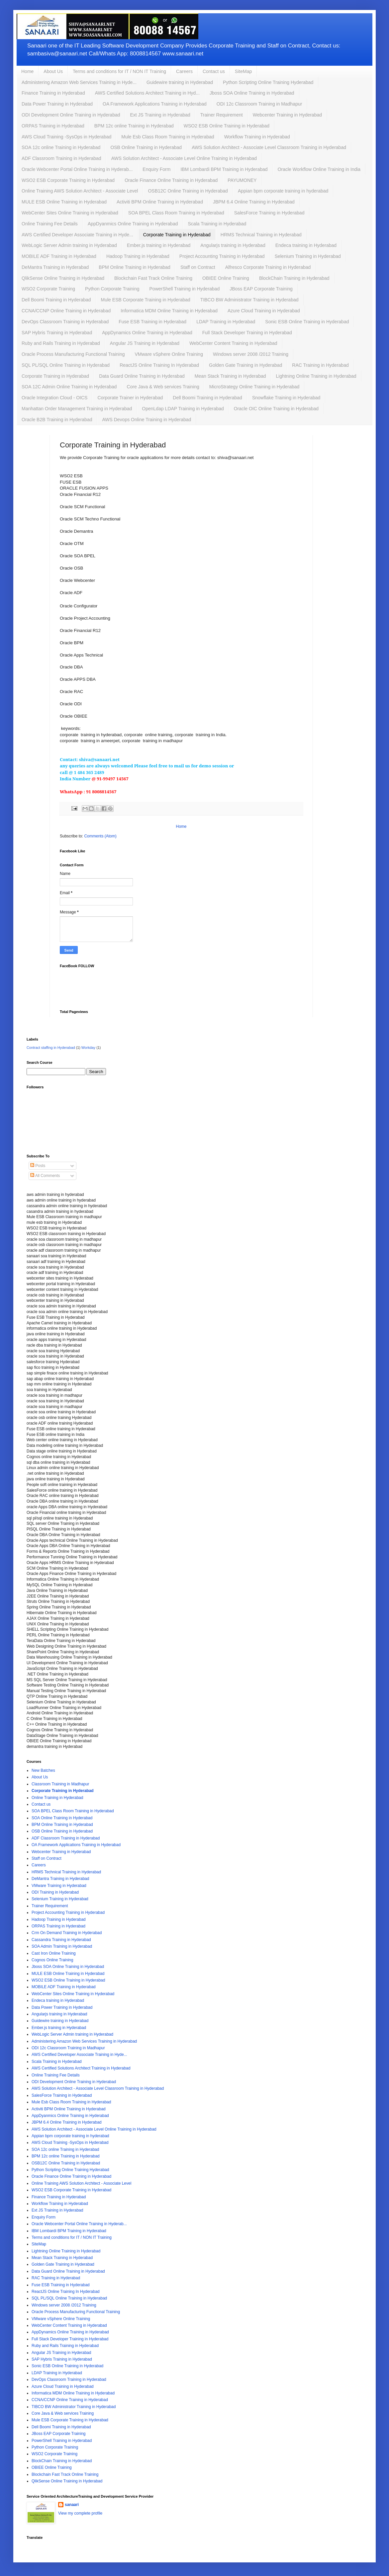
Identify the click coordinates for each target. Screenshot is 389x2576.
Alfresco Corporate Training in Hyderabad (268, 267)
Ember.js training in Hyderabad (158, 245)
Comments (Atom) (100, 836)
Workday (88, 1048)
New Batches (43, 1770)
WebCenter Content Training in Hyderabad (233, 343)
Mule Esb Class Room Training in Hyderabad (167, 136)
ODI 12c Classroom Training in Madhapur (259, 104)
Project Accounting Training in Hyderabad (222, 256)
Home (27, 71)
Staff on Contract (197, 267)
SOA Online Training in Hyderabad (62, 1818)
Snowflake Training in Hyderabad (286, 397)
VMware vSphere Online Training (169, 354)
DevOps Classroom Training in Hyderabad (65, 321)
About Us (53, 71)
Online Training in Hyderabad (57, 1797)
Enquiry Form (156, 169)
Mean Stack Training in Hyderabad (230, 376)
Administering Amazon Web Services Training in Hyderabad (84, 2041)
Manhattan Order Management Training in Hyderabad (77, 408)
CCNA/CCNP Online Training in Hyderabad (66, 310)
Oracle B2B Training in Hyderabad (57, 419)
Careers (184, 71)
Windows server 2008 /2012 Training (250, 354)
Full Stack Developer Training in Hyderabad (247, 332)
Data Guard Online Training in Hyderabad (142, 376)
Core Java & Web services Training (163, 386)
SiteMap (243, 71)
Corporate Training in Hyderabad (177, 234)
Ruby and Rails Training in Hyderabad (61, 343)
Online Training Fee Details (50, 223)
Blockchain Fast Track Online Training (153, 278)
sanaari (72, 2504)
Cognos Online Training (52, 1960)
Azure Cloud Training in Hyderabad (264, 310)
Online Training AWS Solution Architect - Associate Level (80, 191)
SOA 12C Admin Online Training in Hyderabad (69, 386)
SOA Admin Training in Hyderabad (62, 1946)
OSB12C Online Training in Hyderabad (188, 191)
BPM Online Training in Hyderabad (134, 267)
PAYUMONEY (242, 180)
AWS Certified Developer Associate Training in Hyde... (77, 234)
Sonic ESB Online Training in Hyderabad (307, 321)
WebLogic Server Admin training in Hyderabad (69, 245)
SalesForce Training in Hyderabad (269, 212)
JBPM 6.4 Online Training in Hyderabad (254, 201)
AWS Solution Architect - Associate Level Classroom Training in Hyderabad (269, 147)
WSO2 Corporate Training (48, 288)
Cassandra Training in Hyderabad (61, 1939)
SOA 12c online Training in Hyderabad (61, 147)
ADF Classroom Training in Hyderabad (61, 158)
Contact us (214, 71)
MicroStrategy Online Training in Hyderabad (254, 386)
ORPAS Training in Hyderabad (53, 125)
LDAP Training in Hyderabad (225, 321)
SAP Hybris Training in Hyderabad (57, 332)
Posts (37, 1165)
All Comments (45, 1175)
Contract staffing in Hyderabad (51, 1048)
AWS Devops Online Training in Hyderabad (146, 419)
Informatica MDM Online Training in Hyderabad (169, 310)
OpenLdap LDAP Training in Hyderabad (183, 408)
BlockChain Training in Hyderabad (294, 278)
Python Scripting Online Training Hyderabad (268, 82)
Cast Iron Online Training (54, 1953)
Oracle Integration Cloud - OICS (54, 397)
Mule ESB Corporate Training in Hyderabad (145, 299)
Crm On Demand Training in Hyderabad (67, 1932)
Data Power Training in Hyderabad (57, 104)
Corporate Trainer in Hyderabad (130, 397)
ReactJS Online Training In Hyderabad (159, 365)
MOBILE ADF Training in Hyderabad (59, 256)
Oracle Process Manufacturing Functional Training (73, 354)
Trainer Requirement (221, 114)
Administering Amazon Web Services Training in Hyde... (79, 82)
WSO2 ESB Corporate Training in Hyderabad (68, 180)
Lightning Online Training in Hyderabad (316, 376)
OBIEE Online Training (225, 278)
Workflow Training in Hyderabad (257, 136)
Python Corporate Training (112, 288)
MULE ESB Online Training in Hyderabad (64, 201)
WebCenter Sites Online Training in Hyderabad (70, 212)
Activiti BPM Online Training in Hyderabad (160, 201)
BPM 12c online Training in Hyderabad (134, 125)
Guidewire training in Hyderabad (179, 82)
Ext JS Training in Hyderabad (160, 114)
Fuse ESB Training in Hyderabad (152, 321)
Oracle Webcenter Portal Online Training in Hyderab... (77, 169)
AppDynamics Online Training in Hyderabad (147, 332)
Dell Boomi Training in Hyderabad (56, 299)
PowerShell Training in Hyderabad (184, 288)
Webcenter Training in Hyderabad (287, 114)
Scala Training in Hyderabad (217, 223)
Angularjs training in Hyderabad (232, 245)
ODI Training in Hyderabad (55, 1892)
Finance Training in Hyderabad (53, 93)
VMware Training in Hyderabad (59, 1885)
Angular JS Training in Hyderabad (144, 343)
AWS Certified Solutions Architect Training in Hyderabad (81, 2068)
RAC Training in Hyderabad (320, 365)
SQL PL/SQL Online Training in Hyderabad (66, 365)
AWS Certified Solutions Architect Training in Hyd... (147, 93)
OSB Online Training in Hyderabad (146, 147)
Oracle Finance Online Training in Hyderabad (171, 180)
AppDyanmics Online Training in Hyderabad (133, 223)
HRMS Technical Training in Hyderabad (261, 234)
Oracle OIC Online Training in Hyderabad (276, 408)
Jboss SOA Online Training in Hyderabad (252, 93)
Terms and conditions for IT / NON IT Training (119, 71)
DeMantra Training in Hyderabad (55, 267)
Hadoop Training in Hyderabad (137, 256)
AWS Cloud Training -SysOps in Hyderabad (66, 136)
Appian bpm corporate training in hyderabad (283, 191)
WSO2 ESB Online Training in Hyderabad (226, 125)
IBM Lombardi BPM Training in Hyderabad (223, 169)
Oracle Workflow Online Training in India (319, 169)
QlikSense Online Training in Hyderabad (63, 278)
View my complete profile (80, 2513)
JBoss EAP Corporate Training (261, 288)
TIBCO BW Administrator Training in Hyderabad (249, 299)
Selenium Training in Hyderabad (308, 256)
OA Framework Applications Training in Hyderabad (155, 104)
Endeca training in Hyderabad (306, 245)
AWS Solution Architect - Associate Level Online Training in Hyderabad (184, 158)
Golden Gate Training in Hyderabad (245, 365)
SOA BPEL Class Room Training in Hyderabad (176, 212)
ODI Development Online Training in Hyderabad (71, 114)
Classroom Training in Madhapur (60, 1784)
